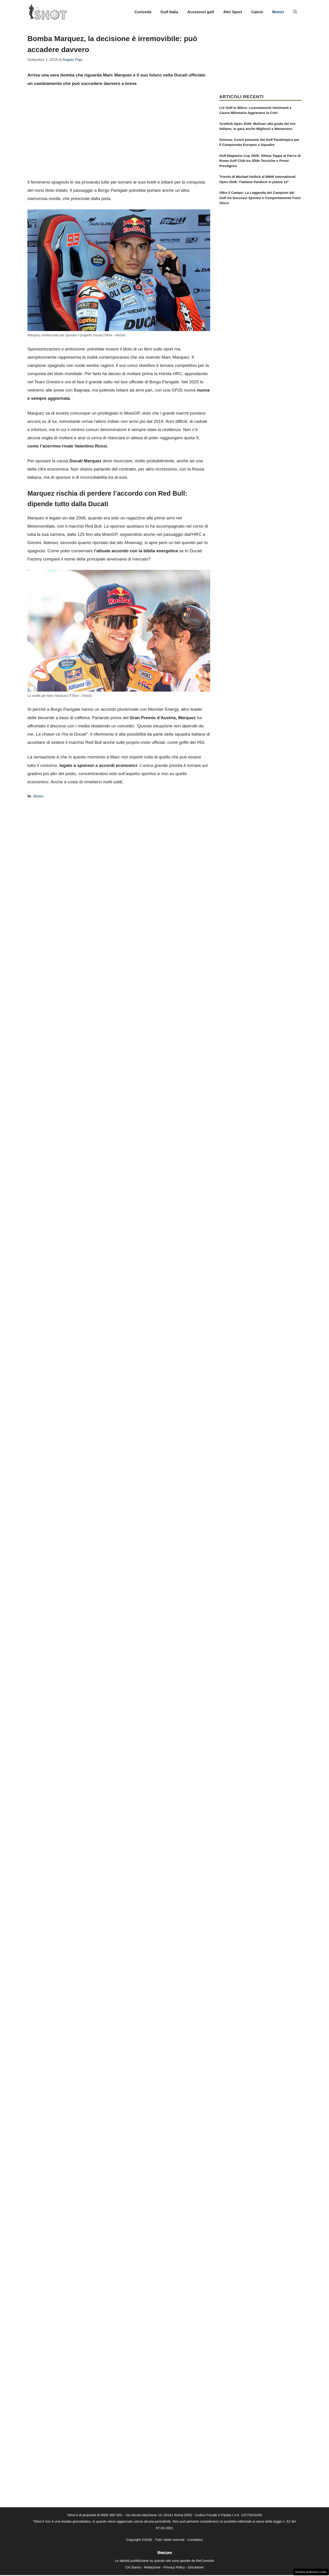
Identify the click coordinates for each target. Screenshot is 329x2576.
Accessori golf (200, 12)
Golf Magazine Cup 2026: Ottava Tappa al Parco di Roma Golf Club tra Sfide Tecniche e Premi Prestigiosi (260, 161)
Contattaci (195, 2540)
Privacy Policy (174, 2567)
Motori (278, 12)
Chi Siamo (133, 2567)
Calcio (257, 12)
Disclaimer (196, 2567)
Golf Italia (169, 12)
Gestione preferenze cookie (310, 2572)
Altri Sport (232, 12)
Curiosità (143, 12)
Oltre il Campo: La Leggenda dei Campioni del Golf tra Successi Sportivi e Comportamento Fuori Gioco (260, 198)
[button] (295, 12)
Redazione (152, 2567)
